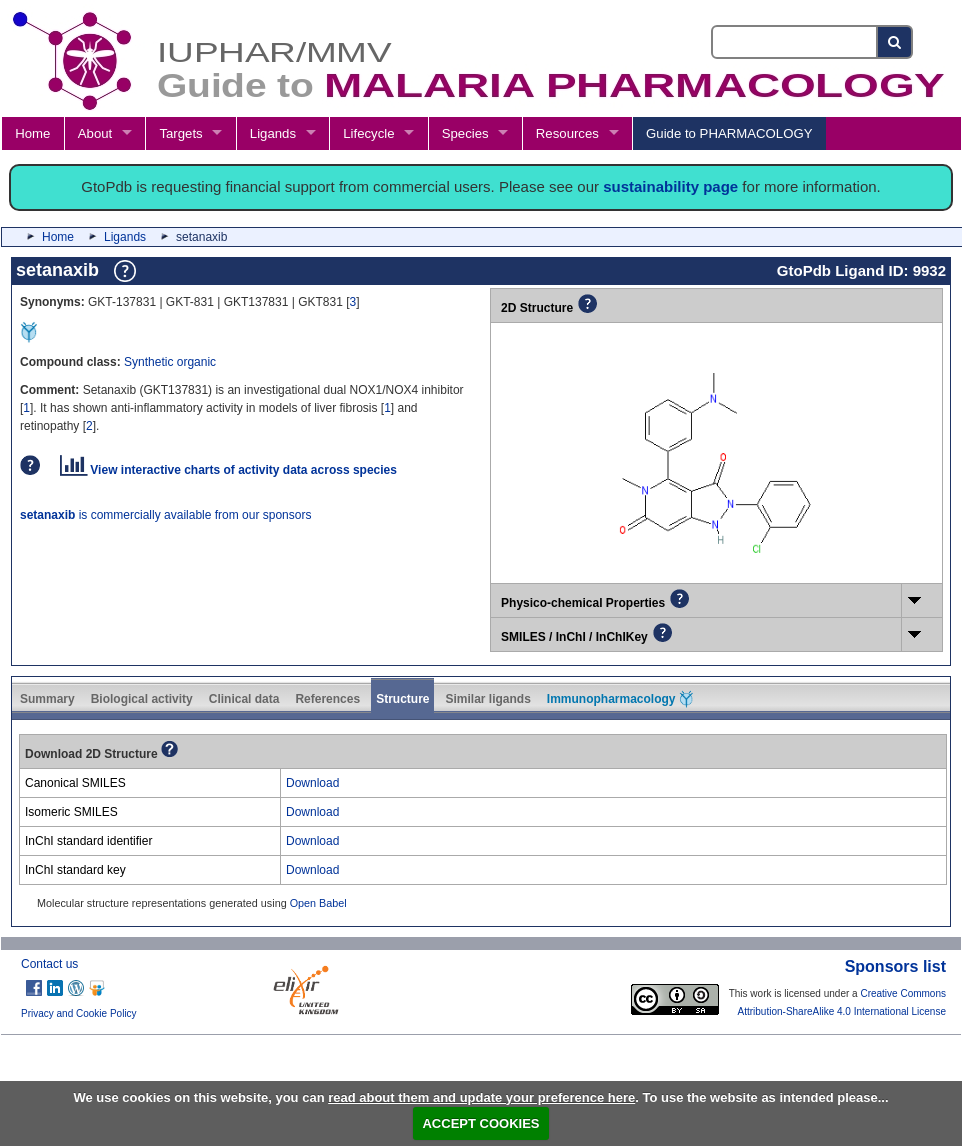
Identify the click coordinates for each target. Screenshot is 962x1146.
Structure (402, 699)
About (95, 133)
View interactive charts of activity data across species (228, 470)
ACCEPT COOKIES (480, 1123)
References (327, 699)
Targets (180, 133)
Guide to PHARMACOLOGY (729, 133)
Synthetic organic (170, 362)
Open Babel (318, 903)
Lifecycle (368, 133)
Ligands (273, 133)
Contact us (49, 964)
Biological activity (142, 699)
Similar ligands (487, 699)
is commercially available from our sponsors (165, 515)
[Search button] (895, 42)
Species (465, 133)
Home (32, 133)
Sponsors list (895, 966)
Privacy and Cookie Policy (79, 1013)
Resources (567, 133)
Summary (47, 699)
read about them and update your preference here (481, 1097)
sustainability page (670, 186)
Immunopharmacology (620, 699)
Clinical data (244, 699)
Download (312, 783)
